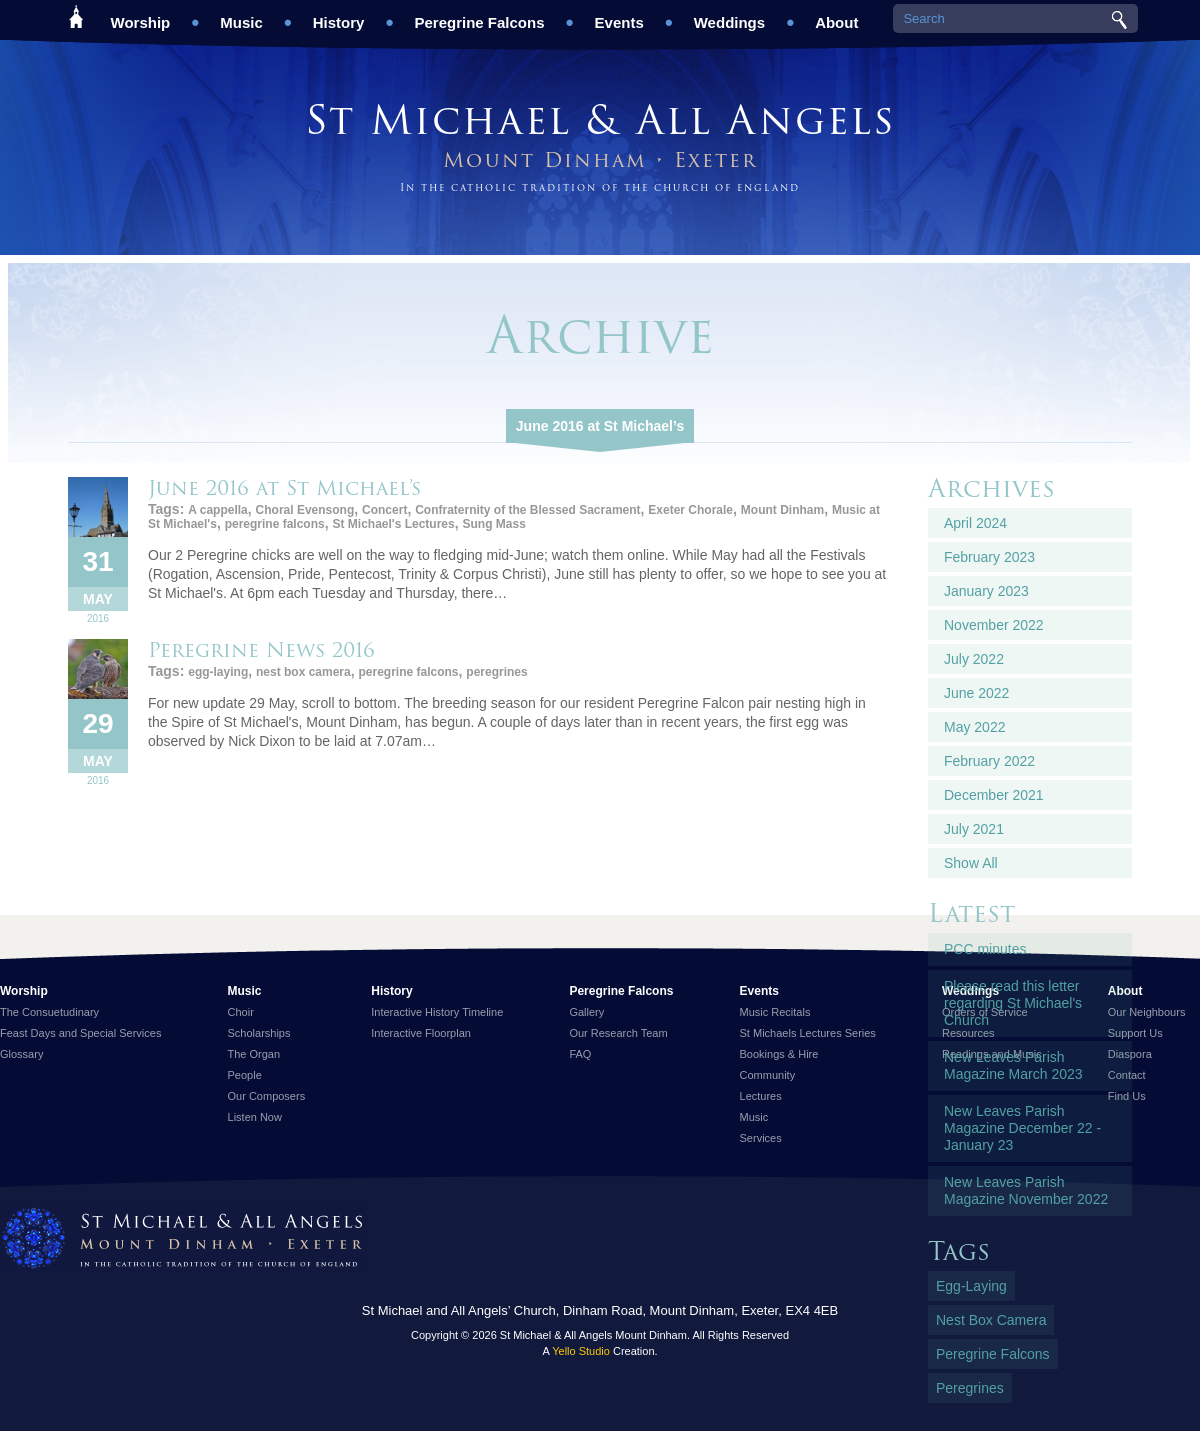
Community (768, 1075)
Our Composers (267, 1096)
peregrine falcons (275, 524)
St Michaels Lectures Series (808, 1033)
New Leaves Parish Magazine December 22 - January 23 (1022, 1128)
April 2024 (975, 523)
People (245, 1075)
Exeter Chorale (690, 510)
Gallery (586, 1012)
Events (619, 15)
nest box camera (303, 672)
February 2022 (989, 761)
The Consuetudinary (49, 1012)
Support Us (1135, 1033)
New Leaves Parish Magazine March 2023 (1013, 1065)
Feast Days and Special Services (80, 1033)
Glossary (21, 1054)
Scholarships (259, 1033)
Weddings (729, 15)
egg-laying (218, 672)
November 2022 (994, 625)
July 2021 (974, 829)
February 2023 (989, 557)
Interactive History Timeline (437, 1012)
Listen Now (255, 1117)
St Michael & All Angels (600, 119)
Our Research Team (618, 1033)
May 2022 (974, 727)
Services (761, 1138)
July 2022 (974, 659)
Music (241, 15)
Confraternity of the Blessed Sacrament (527, 510)
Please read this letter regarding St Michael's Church (1013, 1003)
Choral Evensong (305, 510)
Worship (141, 15)
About (836, 15)
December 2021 (994, 795)
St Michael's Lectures (393, 524)
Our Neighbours (1147, 1012)
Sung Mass (494, 524)
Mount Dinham (782, 510)
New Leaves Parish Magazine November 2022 (1026, 1190)
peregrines (496, 672)
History (339, 15)
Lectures (761, 1096)
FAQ (580, 1054)
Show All (971, 863)
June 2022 (976, 693)
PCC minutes (985, 949)
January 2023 (986, 591)
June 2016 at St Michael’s (600, 426)
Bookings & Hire (779, 1054)
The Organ (254, 1054)
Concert (384, 510)
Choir (241, 1012)
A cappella (218, 510)
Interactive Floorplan (421, 1033)
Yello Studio (581, 1351)
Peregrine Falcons (479, 15)
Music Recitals (775, 1012)
